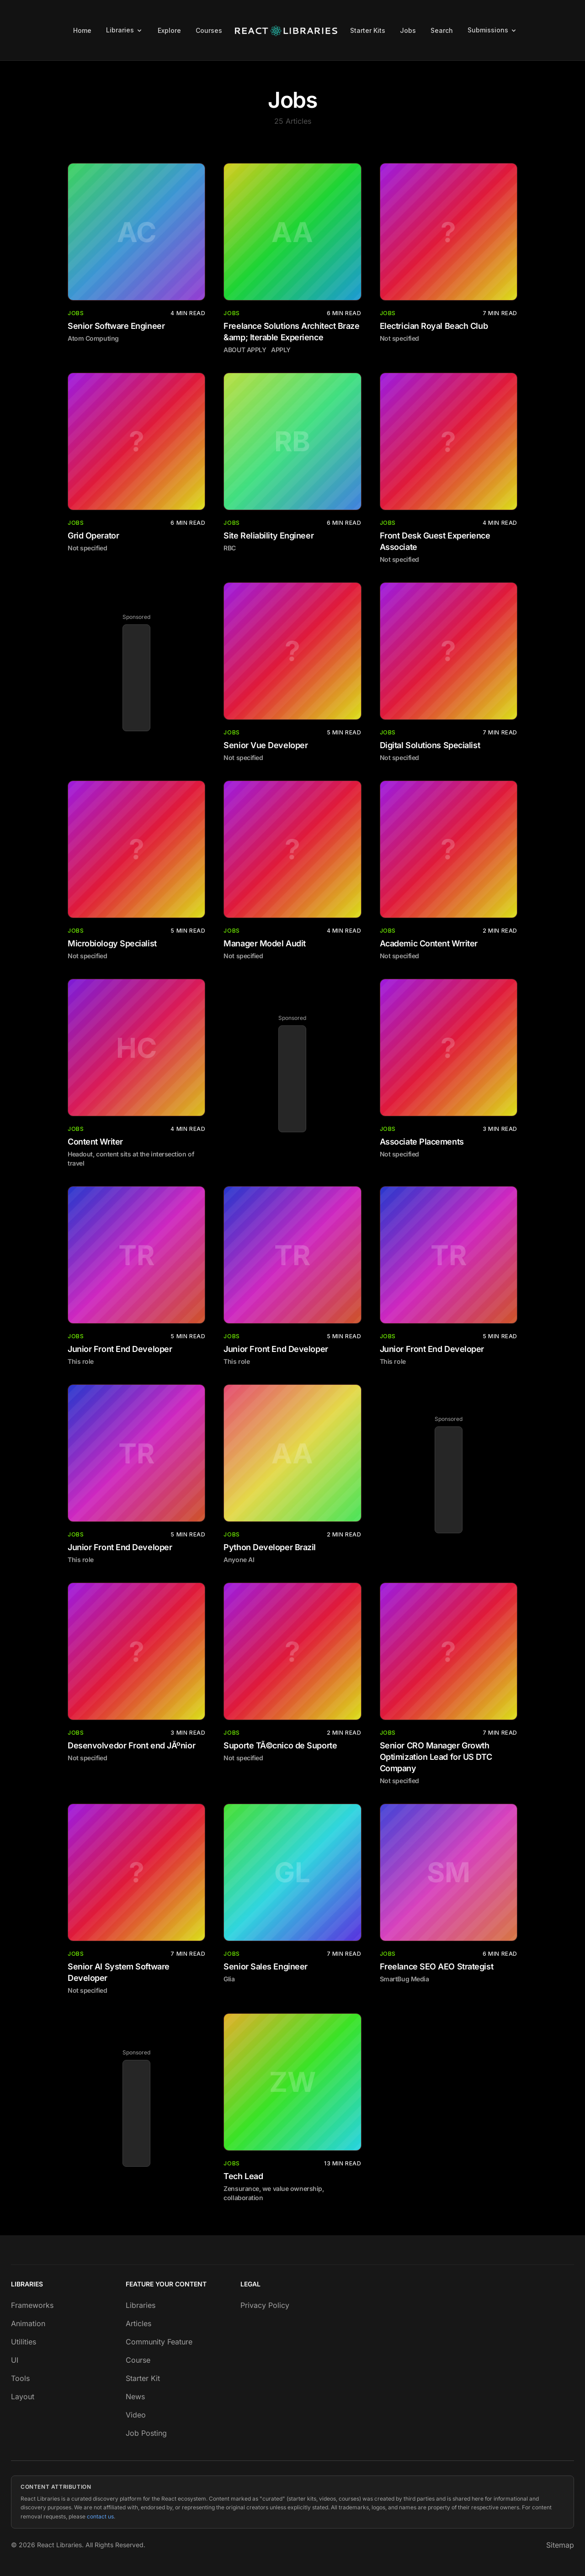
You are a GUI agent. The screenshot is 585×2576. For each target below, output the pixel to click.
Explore (169, 30)
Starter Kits (367, 30)
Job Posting (146, 2433)
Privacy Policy (264, 2305)
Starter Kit (143, 2378)
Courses (209, 30)
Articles (138, 2323)
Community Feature (159, 2341)
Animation (28, 2323)
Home (82, 30)
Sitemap (560, 2545)
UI (14, 2360)
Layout (22, 2396)
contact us (100, 2516)
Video (136, 2414)
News (135, 2396)
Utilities (23, 2341)
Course (138, 2360)
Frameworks (32, 2305)
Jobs (408, 30)
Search (442, 30)
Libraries (140, 2305)
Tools (20, 2378)
